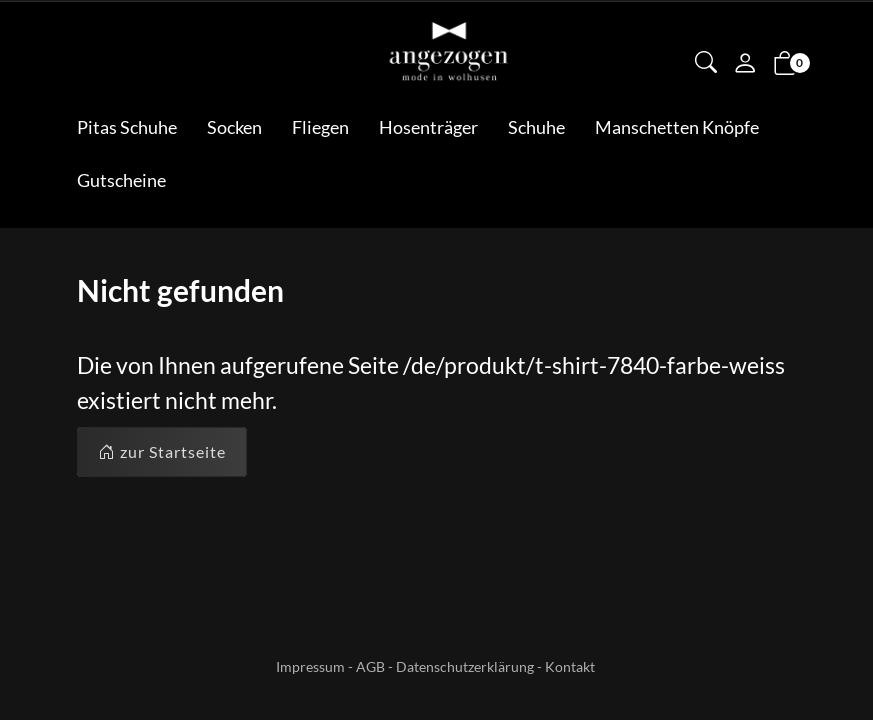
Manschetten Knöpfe (677, 127)
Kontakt (570, 666)
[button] (706, 64)
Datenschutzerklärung (465, 666)
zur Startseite (162, 452)
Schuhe (536, 127)
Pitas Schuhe (127, 127)
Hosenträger (428, 127)
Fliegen (320, 127)
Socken (234, 127)
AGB (370, 666)
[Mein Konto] (745, 65)
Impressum (310, 666)
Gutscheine (121, 180)
